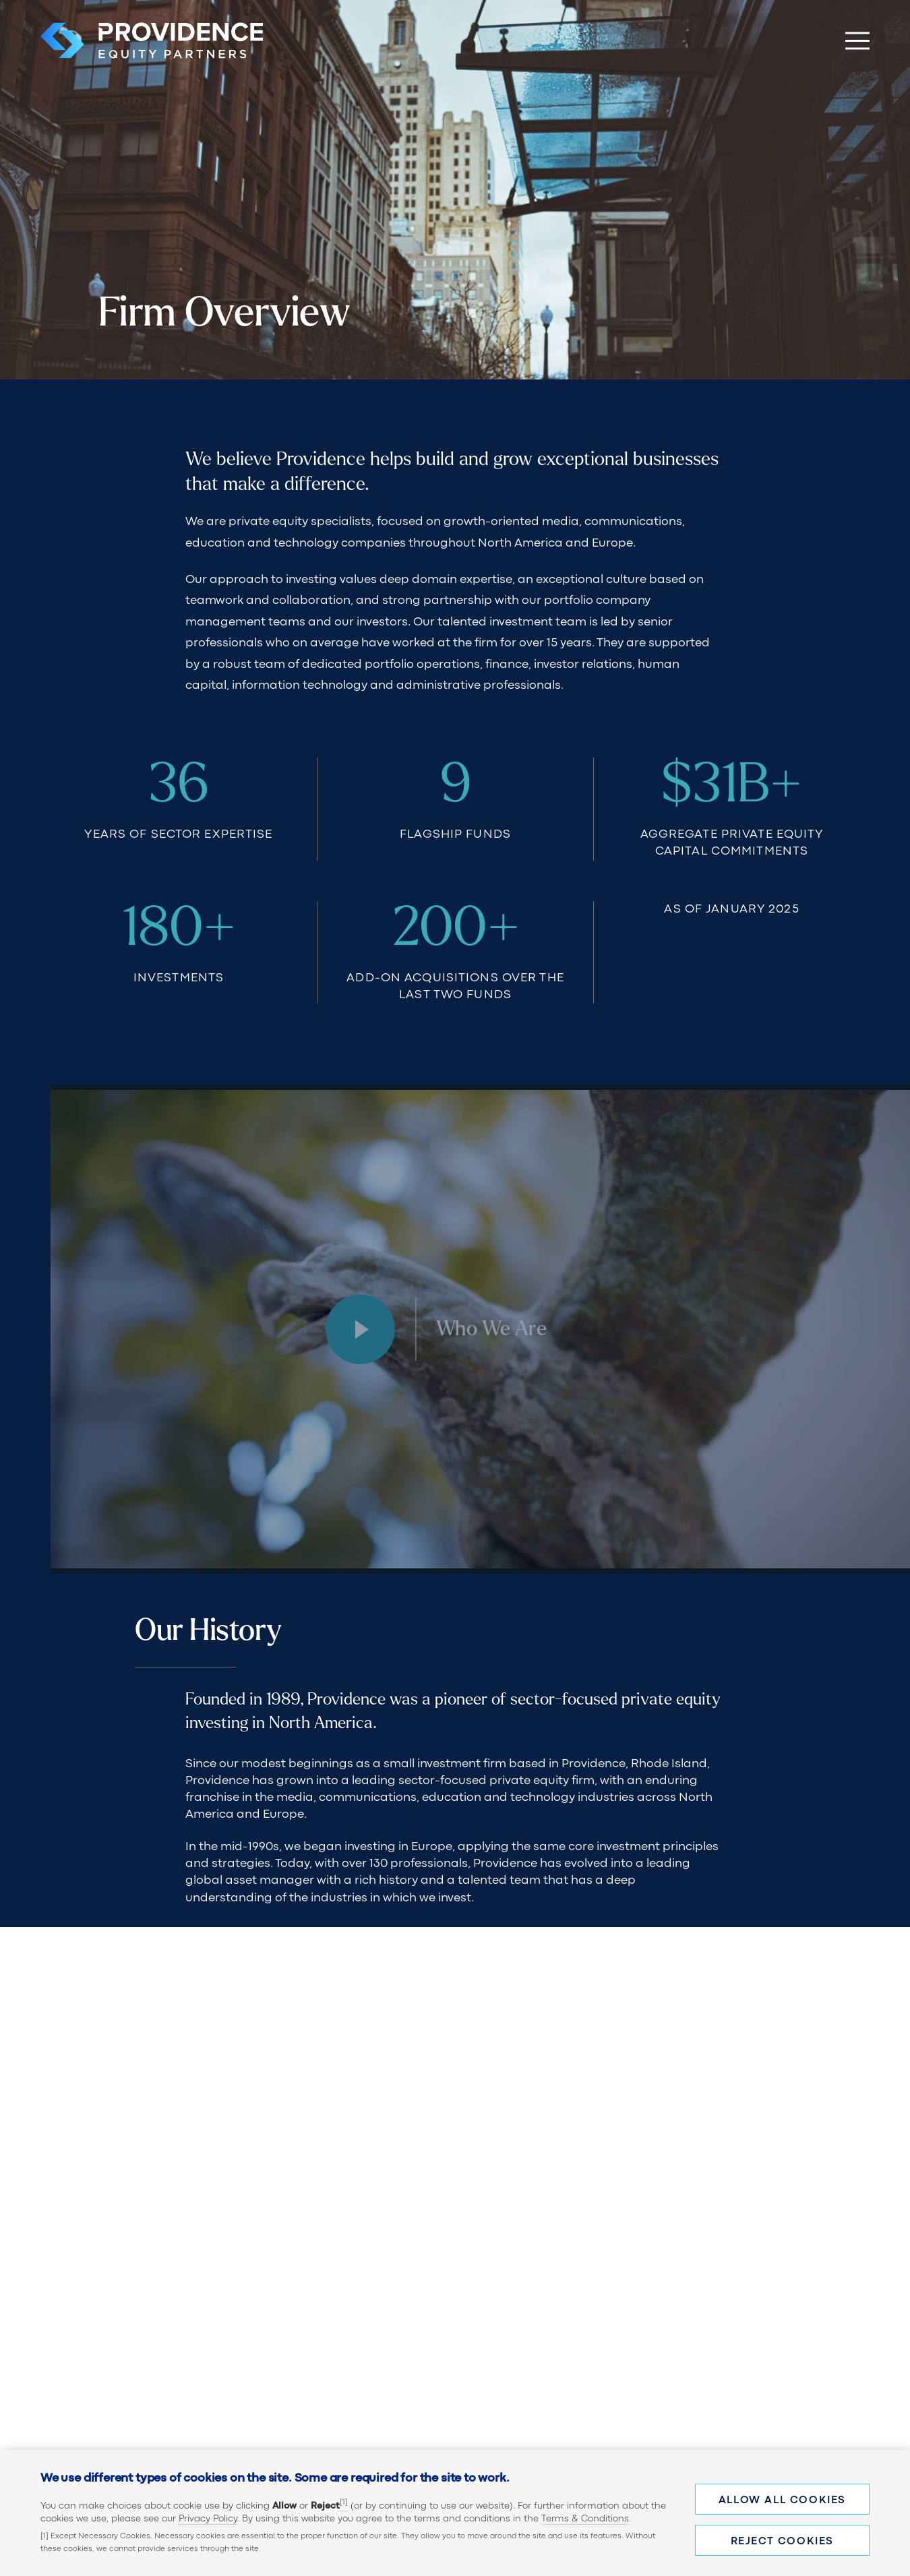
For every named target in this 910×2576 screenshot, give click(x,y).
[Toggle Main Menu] (857, 40)
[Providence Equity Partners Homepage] (151, 40)
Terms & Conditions (585, 2519)
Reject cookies (782, 2541)
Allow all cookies (782, 2500)
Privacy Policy (208, 2519)
